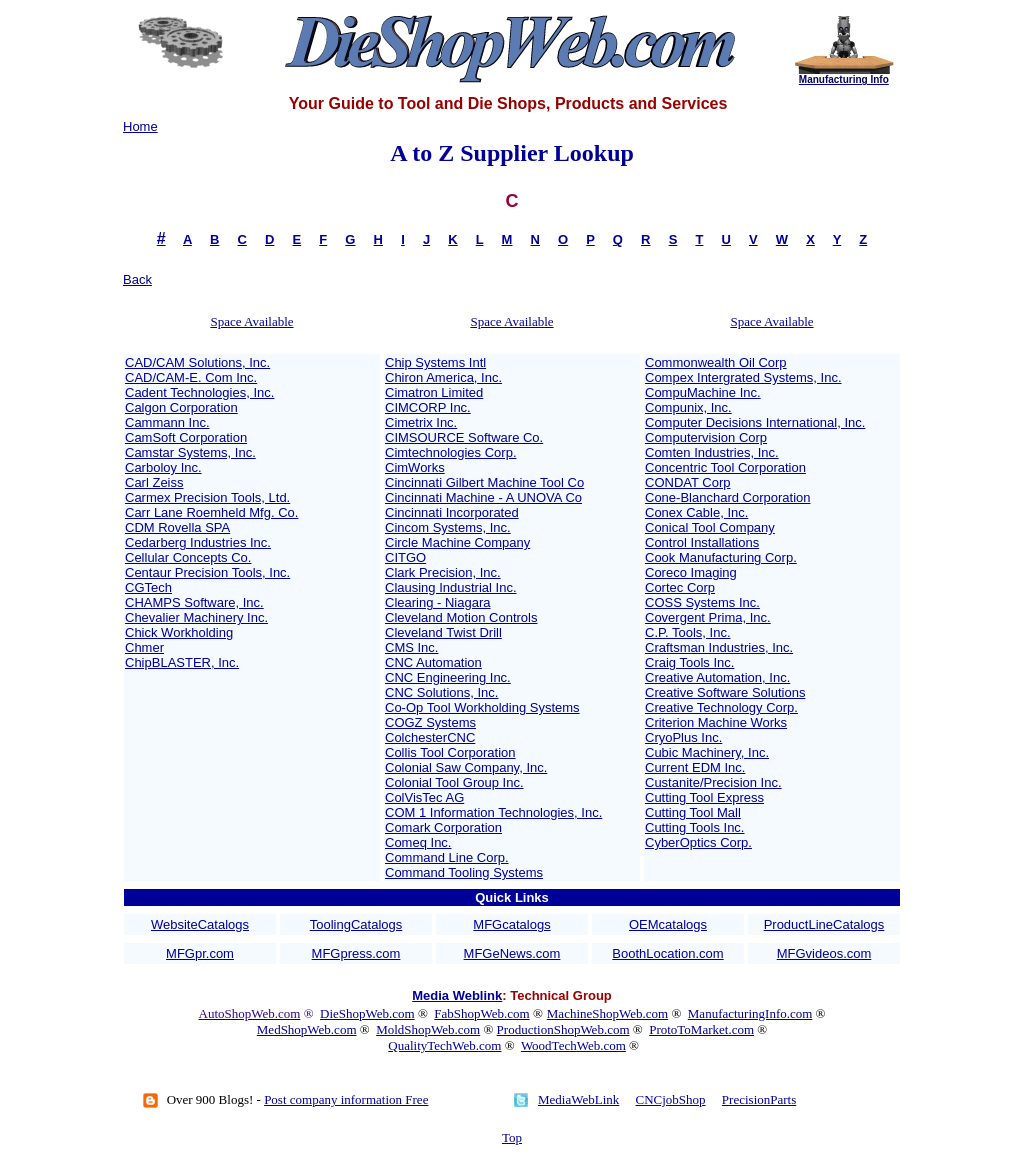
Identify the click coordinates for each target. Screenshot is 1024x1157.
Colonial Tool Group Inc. (454, 782)
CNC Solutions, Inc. (441, 692)
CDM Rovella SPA (177, 527)
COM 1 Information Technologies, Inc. (493, 812)
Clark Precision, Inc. (443, 572)
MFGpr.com (200, 953)
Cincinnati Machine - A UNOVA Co (483, 497)
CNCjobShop (671, 1099)
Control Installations (702, 542)
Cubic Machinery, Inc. (707, 752)
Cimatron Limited (434, 392)
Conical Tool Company (710, 527)
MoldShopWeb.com (428, 1029)
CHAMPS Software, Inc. (194, 602)
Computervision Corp (706, 437)
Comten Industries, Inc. (712, 452)
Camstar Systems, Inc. (190, 452)
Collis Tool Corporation (450, 752)
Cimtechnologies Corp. (451, 452)
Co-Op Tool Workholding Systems (482, 707)
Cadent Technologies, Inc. (199, 392)
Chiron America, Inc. (443, 377)
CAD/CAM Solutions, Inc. (197, 362)
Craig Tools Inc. (689, 662)
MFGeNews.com (512, 953)
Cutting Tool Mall (693, 812)
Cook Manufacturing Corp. (721, 557)
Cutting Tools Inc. (694, 827)
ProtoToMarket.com (701, 1029)
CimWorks (415, 467)
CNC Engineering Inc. (448, 677)
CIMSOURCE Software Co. (464, 437)
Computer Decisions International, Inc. (755, 422)
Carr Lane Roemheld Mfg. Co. (211, 512)
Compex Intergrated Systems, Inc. (743, 377)
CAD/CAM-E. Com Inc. (191, 377)
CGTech (148, 587)
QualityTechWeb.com (444, 1045)
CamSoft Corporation (186, 437)
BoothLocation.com (667, 953)
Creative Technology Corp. (721, 707)
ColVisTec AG (424, 797)
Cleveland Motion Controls (461, 617)
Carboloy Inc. (163, 467)
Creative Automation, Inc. (717, 677)
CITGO (405, 557)
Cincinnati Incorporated (452, 512)
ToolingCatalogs (356, 924)
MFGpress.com (356, 953)
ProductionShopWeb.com (563, 1029)
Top (512, 1137)
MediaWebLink (578, 1099)
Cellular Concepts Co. (188, 557)
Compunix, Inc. (688, 407)
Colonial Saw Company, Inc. (466, 767)
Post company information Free (346, 1099)
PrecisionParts (759, 1099)
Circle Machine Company (457, 542)
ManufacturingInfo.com (750, 1013)
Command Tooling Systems (464, 872)
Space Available (251, 321)
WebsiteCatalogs (200, 924)
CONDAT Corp (687, 482)
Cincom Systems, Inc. (448, 527)
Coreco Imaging (691, 572)
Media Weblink (457, 995)
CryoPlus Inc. (683, 737)
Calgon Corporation (181, 407)
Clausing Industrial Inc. (451, 587)
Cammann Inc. (167, 422)
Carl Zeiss (154, 482)
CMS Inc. (411, 647)
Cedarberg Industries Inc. (198, 542)
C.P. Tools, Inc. (688, 632)
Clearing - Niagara (438, 602)
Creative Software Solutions (725, 692)
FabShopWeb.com (481, 1013)
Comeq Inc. (418, 842)
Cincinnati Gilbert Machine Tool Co (484, 482)
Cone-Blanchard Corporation (727, 497)
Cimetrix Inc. (421, 422)
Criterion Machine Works (716, 722)
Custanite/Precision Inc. (713, 782)
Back (137, 279)
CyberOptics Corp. (698, 842)
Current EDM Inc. (695, 767)
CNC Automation (433, 662)
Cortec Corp (680, 587)
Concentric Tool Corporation (725, 467)
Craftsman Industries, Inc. (719, 647)
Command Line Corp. (447, 857)
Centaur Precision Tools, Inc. (207, 572)
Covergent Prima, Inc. (708, 617)
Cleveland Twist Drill (443, 632)
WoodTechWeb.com (573, 1045)
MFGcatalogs (511, 924)
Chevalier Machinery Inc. (196, 617)
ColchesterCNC (430, 737)
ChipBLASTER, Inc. (182, 662)
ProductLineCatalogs (824, 924)
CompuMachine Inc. (703, 392)
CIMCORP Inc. (428, 407)
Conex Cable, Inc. (696, 512)
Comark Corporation (443, 827)
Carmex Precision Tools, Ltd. (207, 497)
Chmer (144, 647)
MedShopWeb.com (307, 1029)
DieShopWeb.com (367, 1013)
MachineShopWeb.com (607, 1013)
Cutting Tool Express (704, 797)
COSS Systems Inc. (702, 602)
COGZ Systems (430, 722)
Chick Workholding (179, 632)
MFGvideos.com (824, 953)
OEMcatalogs (668, 924)
